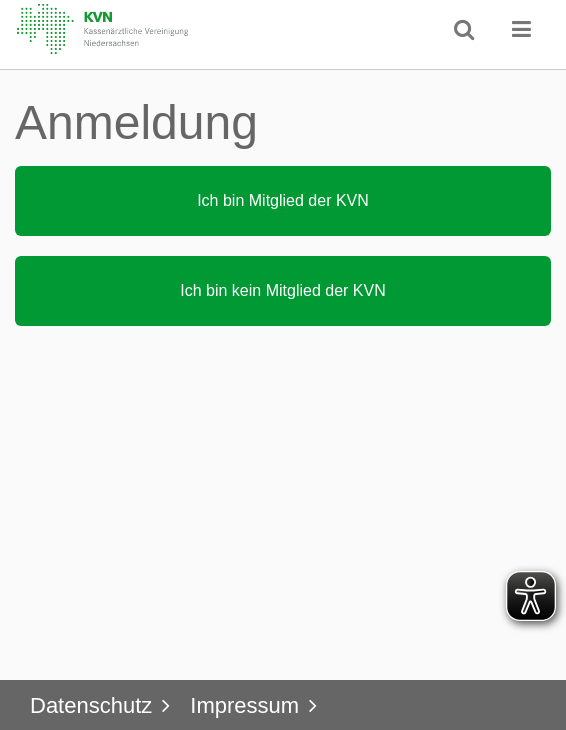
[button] (522, 29)
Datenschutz (91, 705)
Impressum (244, 705)
